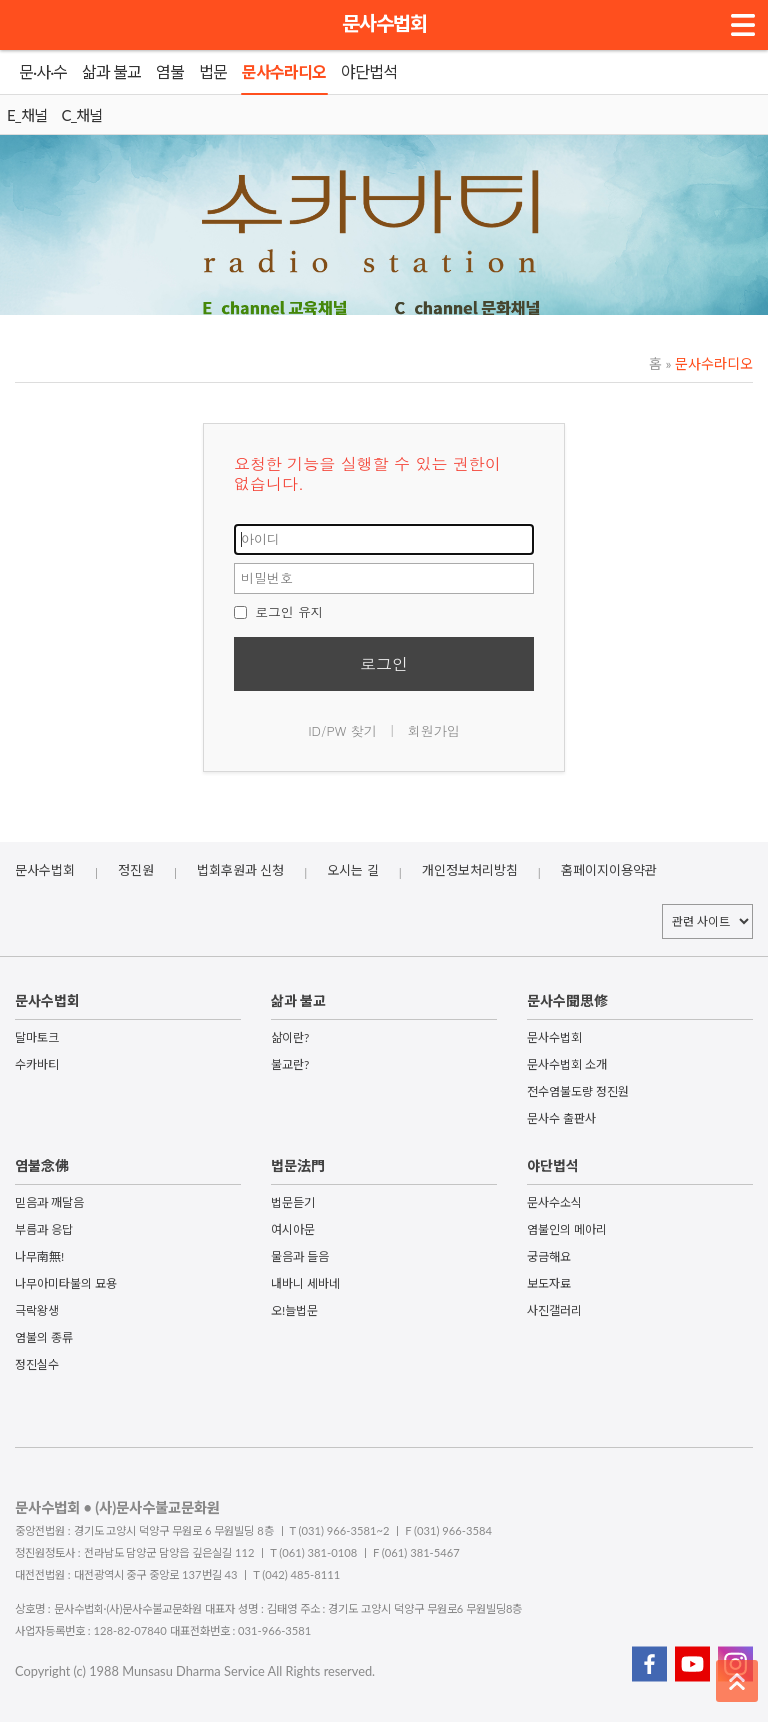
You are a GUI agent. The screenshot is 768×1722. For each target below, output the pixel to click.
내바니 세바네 (305, 1283)
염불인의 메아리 (567, 1229)
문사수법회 (384, 23)
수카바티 (37, 1064)
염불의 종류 (44, 1337)
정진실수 (37, 1364)
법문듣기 (293, 1202)
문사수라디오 (709, 363)
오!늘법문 (294, 1310)
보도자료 (549, 1283)
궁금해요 (549, 1256)
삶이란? (290, 1037)
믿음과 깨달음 (49, 1202)
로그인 (384, 663)
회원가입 (434, 730)
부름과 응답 (44, 1229)
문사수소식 (554, 1202)
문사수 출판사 (561, 1118)
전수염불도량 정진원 (578, 1091)
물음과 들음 (300, 1256)
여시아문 (293, 1229)
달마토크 (37, 1037)
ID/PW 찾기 (342, 730)
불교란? (290, 1064)
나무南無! (39, 1256)
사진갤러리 (554, 1310)
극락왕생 (37, 1310)
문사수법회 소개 (567, 1064)
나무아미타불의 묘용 (66, 1283)
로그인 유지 (279, 611)
